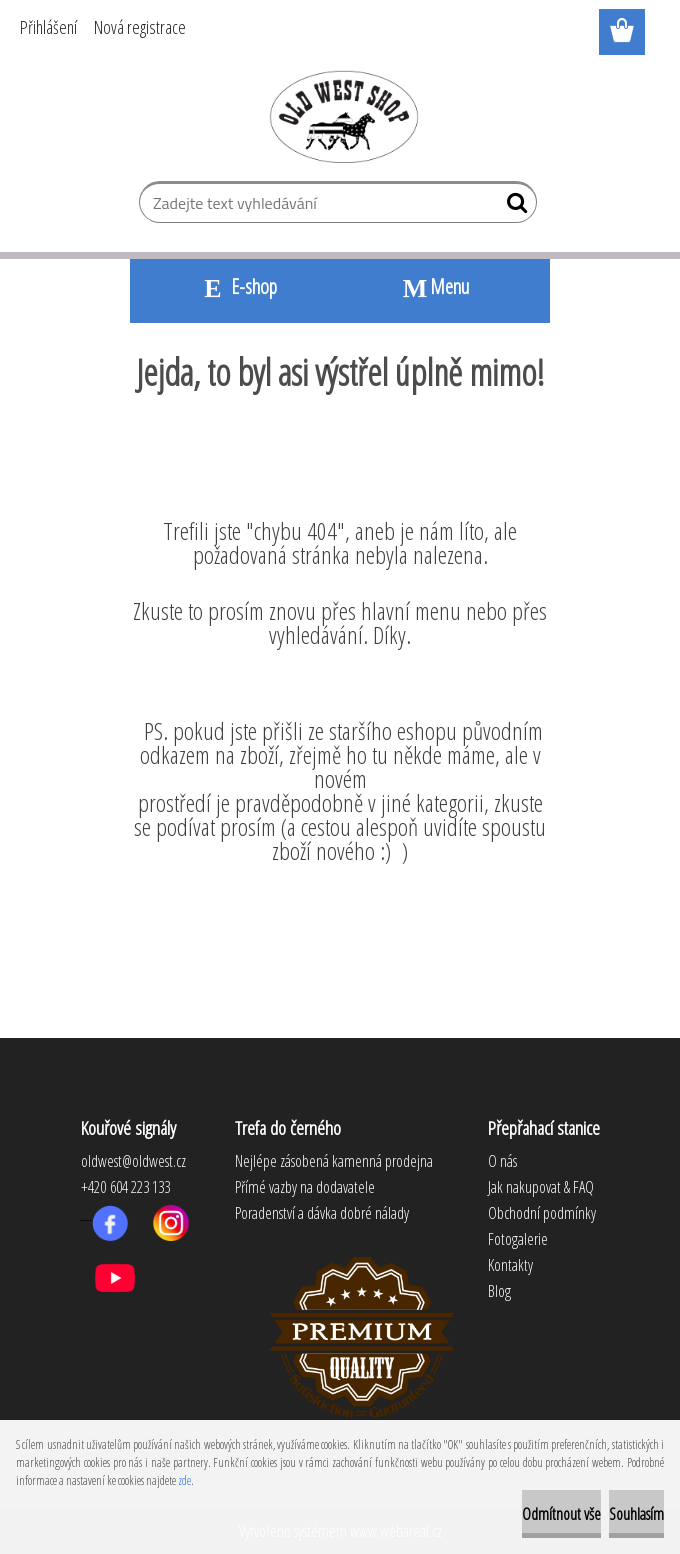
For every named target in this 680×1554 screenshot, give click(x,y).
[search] (513, 207)
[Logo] (340, 116)
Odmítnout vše (561, 1514)
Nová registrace (140, 27)
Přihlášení (48, 27)
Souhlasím (636, 1514)
